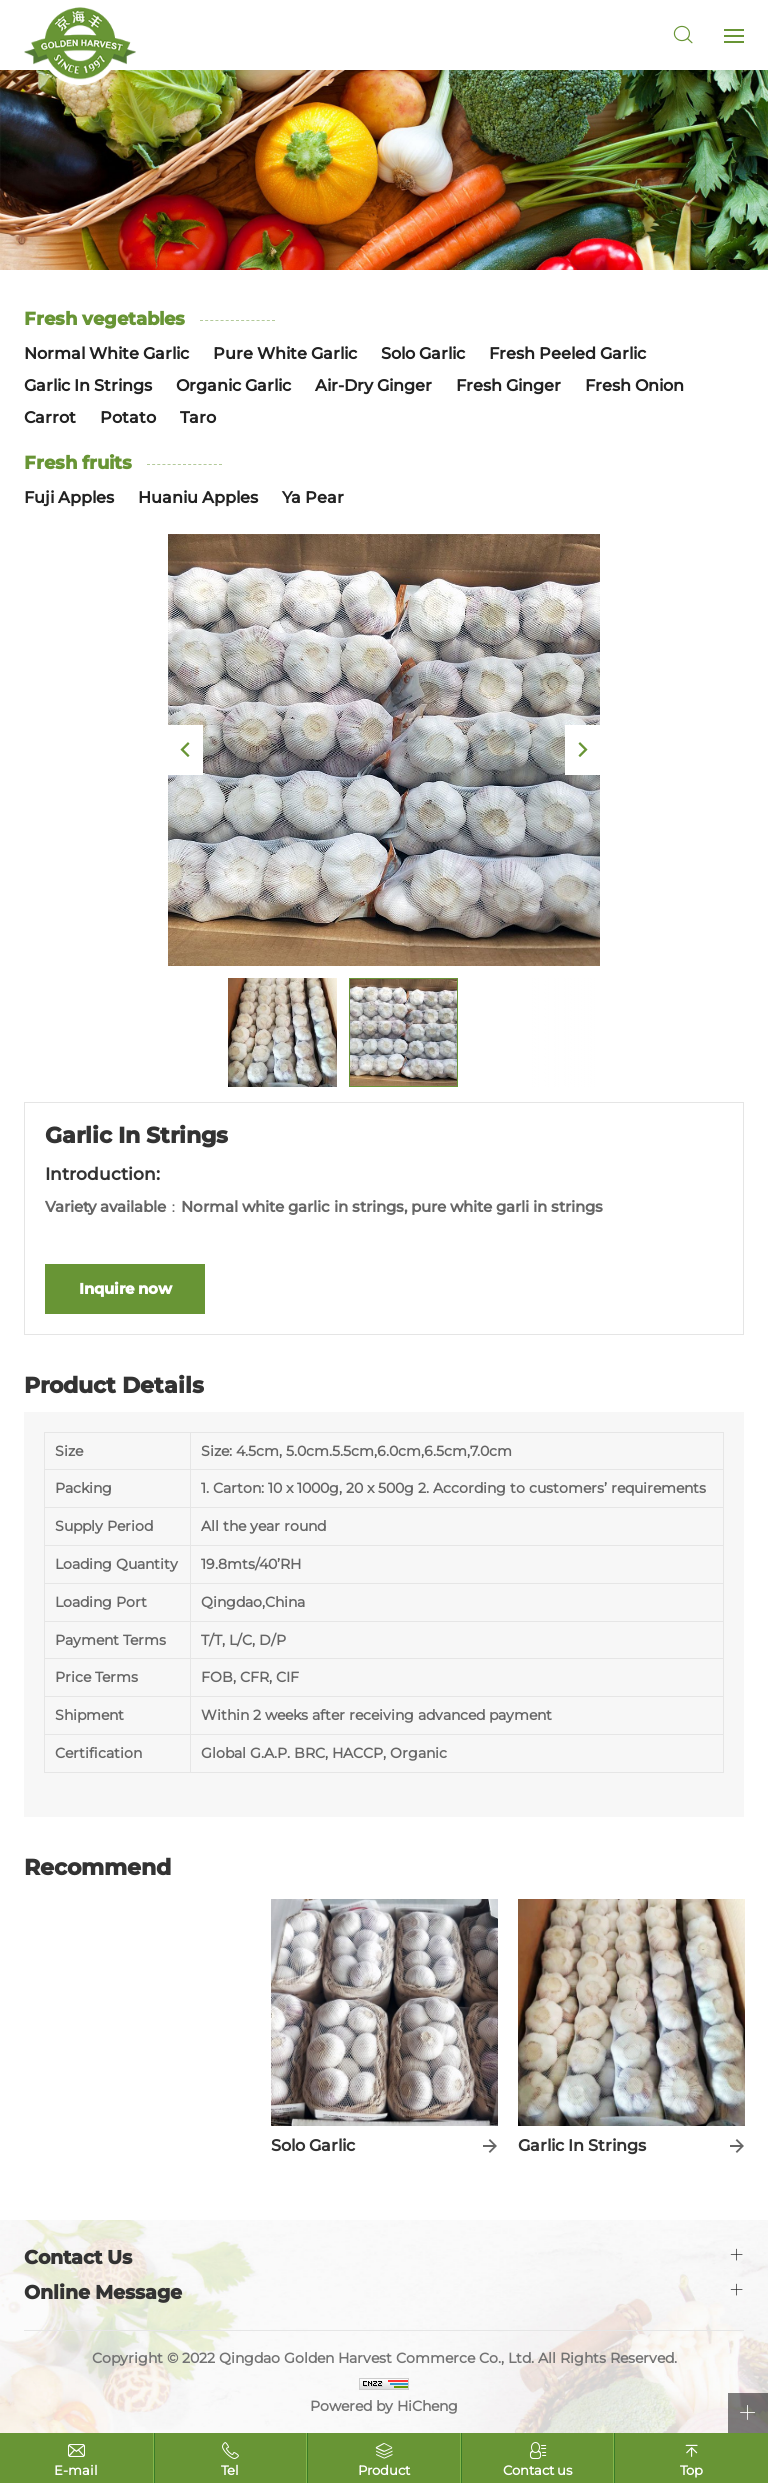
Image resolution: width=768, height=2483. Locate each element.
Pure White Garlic (285, 353)
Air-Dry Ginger (373, 385)
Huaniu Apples (198, 497)
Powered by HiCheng (384, 2406)
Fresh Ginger (508, 385)
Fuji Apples (69, 497)
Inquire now (125, 1288)
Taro (198, 417)
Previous (185, 750)
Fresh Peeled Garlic (567, 353)
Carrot (50, 417)
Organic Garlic (233, 385)
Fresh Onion (634, 385)
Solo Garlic (423, 353)
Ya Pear (313, 497)
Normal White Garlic (106, 353)
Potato (128, 417)
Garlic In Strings (88, 385)
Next (582, 750)
